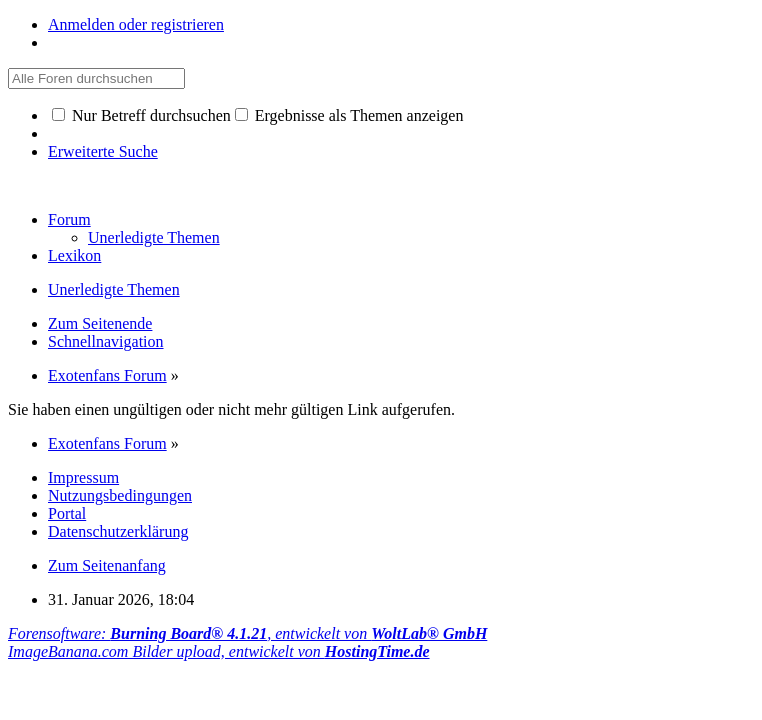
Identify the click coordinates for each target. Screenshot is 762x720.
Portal (67, 513)
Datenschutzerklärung (118, 531)
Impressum (83, 477)
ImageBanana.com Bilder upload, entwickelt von (219, 651)
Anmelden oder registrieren (136, 24)
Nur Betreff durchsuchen (141, 115)
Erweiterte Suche (103, 151)
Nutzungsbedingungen (120, 495)
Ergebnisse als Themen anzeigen (349, 115)
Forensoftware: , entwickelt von (247, 633)
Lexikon (74, 255)
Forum (69, 219)
